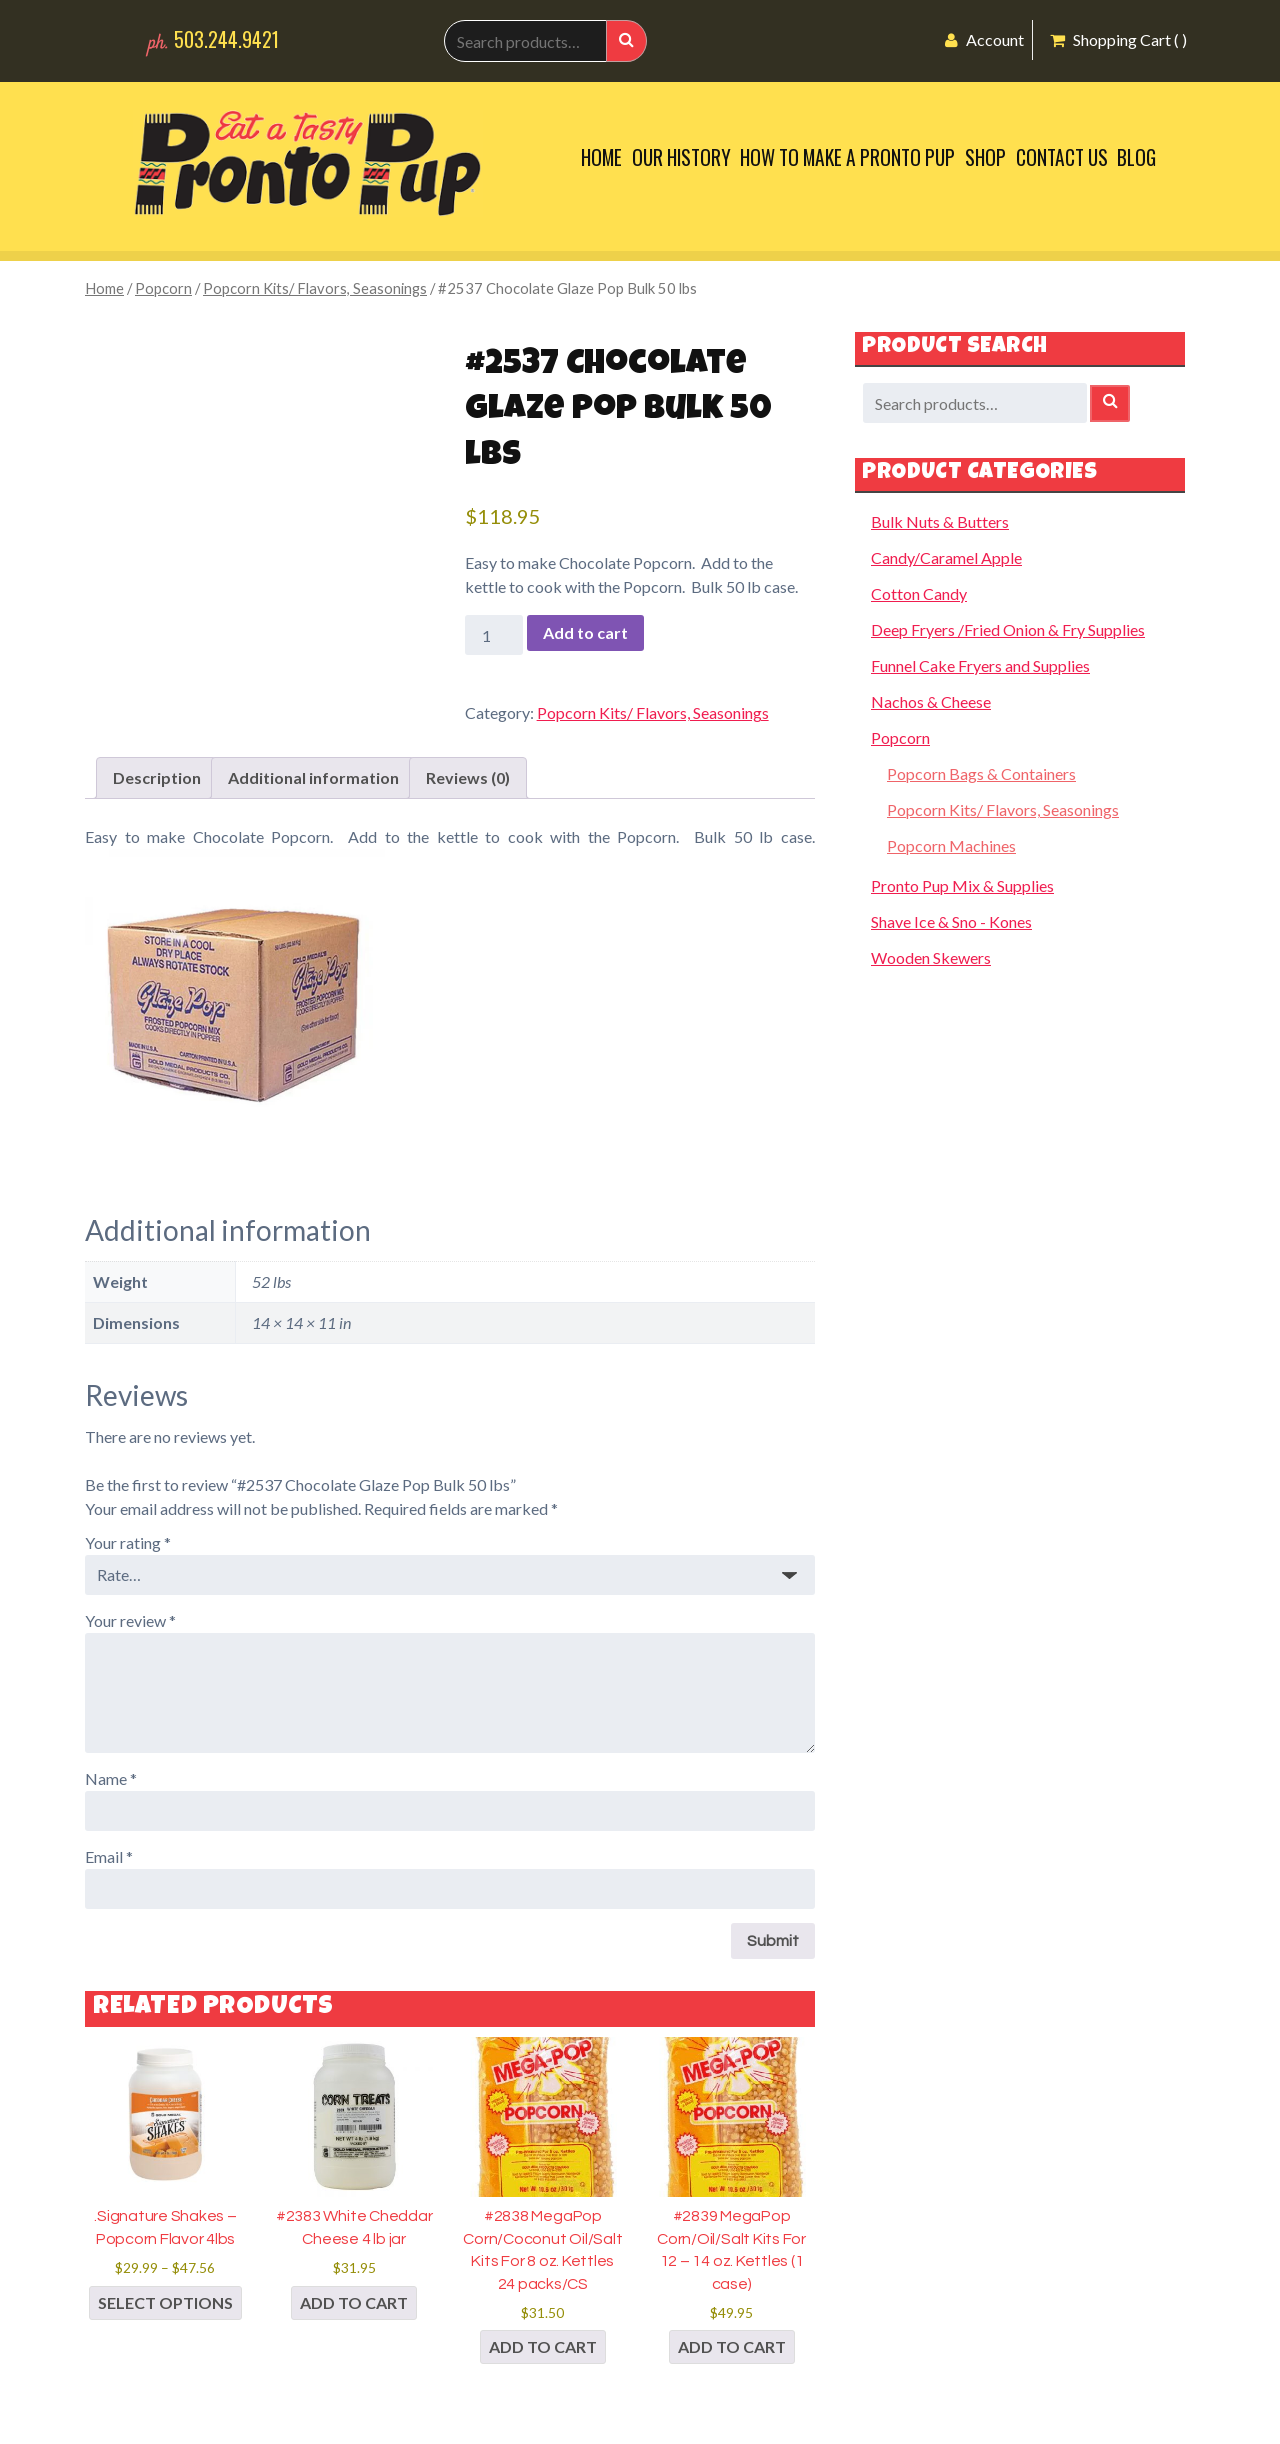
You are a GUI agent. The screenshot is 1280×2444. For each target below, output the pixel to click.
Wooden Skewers (931, 957)
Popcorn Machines (951, 845)
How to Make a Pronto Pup (847, 157)
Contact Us (1062, 157)
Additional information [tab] (313, 777)
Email (109, 1856)
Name (111, 1778)
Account (984, 39)
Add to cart (585, 632)
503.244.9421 (226, 39)
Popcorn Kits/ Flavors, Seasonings (315, 288)
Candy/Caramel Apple (946, 557)
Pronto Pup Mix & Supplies (962, 885)
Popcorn (163, 288)
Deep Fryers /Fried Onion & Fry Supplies (1008, 629)
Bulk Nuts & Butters (940, 521)
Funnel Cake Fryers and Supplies (980, 665)
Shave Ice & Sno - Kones (951, 921)
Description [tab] (157, 777)
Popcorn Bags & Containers (981, 773)
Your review (130, 1620)
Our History (681, 157)
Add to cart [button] (354, 2302)
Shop (985, 157)
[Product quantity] (494, 635)
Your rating (128, 1542)
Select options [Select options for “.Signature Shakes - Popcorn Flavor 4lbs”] (165, 2302)
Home (601, 157)
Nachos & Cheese (931, 701)
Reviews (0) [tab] (468, 777)
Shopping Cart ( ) (1118, 39)
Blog (1136, 157)
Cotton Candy (919, 593)
